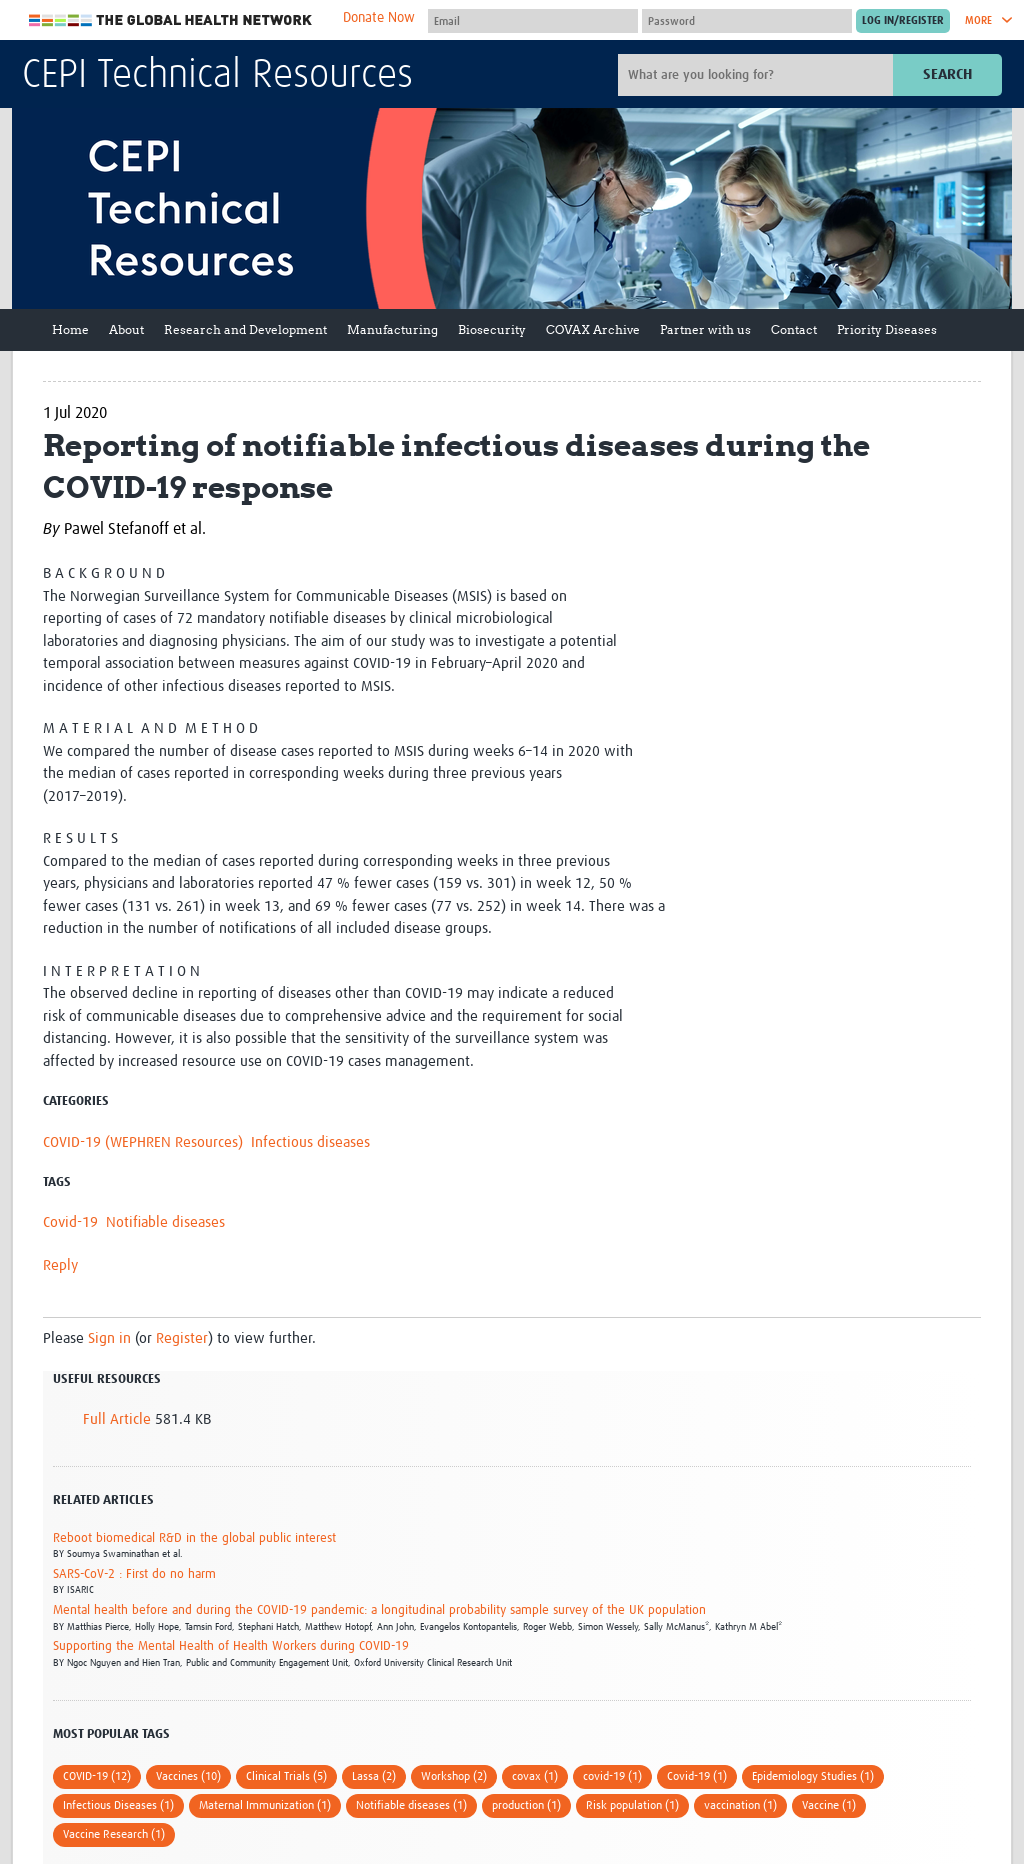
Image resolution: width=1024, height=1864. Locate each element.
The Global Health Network (171, 20)
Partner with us (705, 329)
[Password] (747, 21)
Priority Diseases (887, 329)
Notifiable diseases (165, 1222)
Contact (794, 329)
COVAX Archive (593, 329)
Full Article (117, 1419)
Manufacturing (392, 329)
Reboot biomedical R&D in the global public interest (194, 1538)
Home (70, 329)
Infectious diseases (310, 1142)
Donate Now (379, 18)
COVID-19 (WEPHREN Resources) (143, 1142)
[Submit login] (903, 21)
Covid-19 (70, 1222)
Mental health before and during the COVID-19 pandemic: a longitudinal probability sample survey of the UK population (379, 1610)
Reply (60, 1265)
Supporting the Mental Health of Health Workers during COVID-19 (231, 1646)
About (126, 329)
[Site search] (758, 75)
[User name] (533, 21)
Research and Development (245, 329)
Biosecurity (492, 329)
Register (182, 1338)
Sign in (109, 1338)
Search (947, 74)
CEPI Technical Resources (217, 76)
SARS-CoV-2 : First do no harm (134, 1574)
